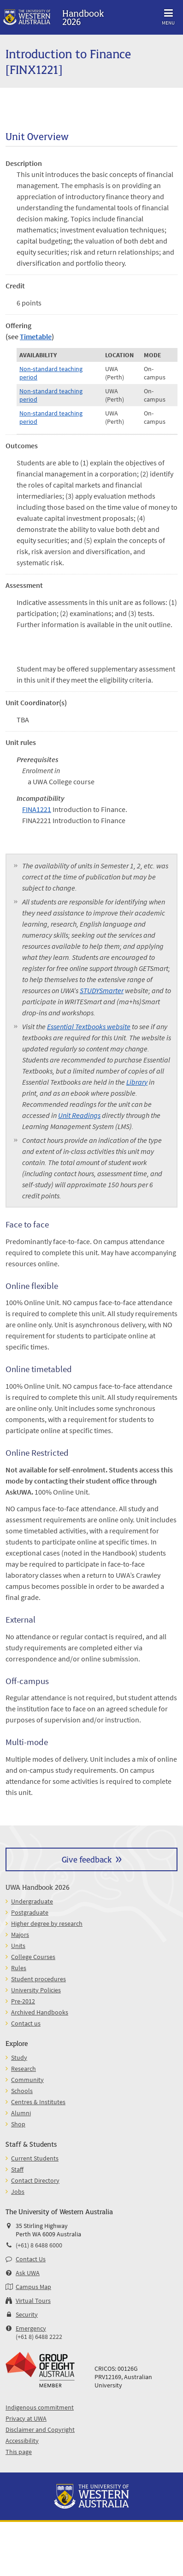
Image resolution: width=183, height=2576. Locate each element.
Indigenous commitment (40, 2407)
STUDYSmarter (102, 990)
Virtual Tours (33, 2300)
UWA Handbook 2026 (38, 1886)
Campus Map (33, 2287)
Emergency (31, 2328)
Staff (17, 2169)
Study (19, 2057)
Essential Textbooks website (88, 1026)
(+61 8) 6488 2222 (39, 2336)
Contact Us (31, 2259)
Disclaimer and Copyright (40, 2429)
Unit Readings (79, 1115)
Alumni (21, 2113)
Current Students (35, 2158)
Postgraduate (29, 1912)
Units (18, 1945)
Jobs (17, 2191)
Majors (20, 1934)
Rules (18, 1968)
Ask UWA (28, 2273)
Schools (22, 2091)
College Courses (33, 1957)
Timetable (36, 336)
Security (27, 2314)
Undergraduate (32, 1901)
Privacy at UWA (26, 2418)
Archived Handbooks (39, 2012)
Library (137, 1082)
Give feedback (87, 1859)
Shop (18, 2124)
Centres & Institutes (38, 2102)
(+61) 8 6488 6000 (39, 2245)
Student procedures (38, 1979)
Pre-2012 (23, 2001)
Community (27, 2079)
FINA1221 (36, 809)
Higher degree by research (47, 1923)
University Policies (36, 1990)
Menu (168, 15)
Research (23, 2068)
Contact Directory (35, 2180)
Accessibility (22, 2440)
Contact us (26, 2023)
